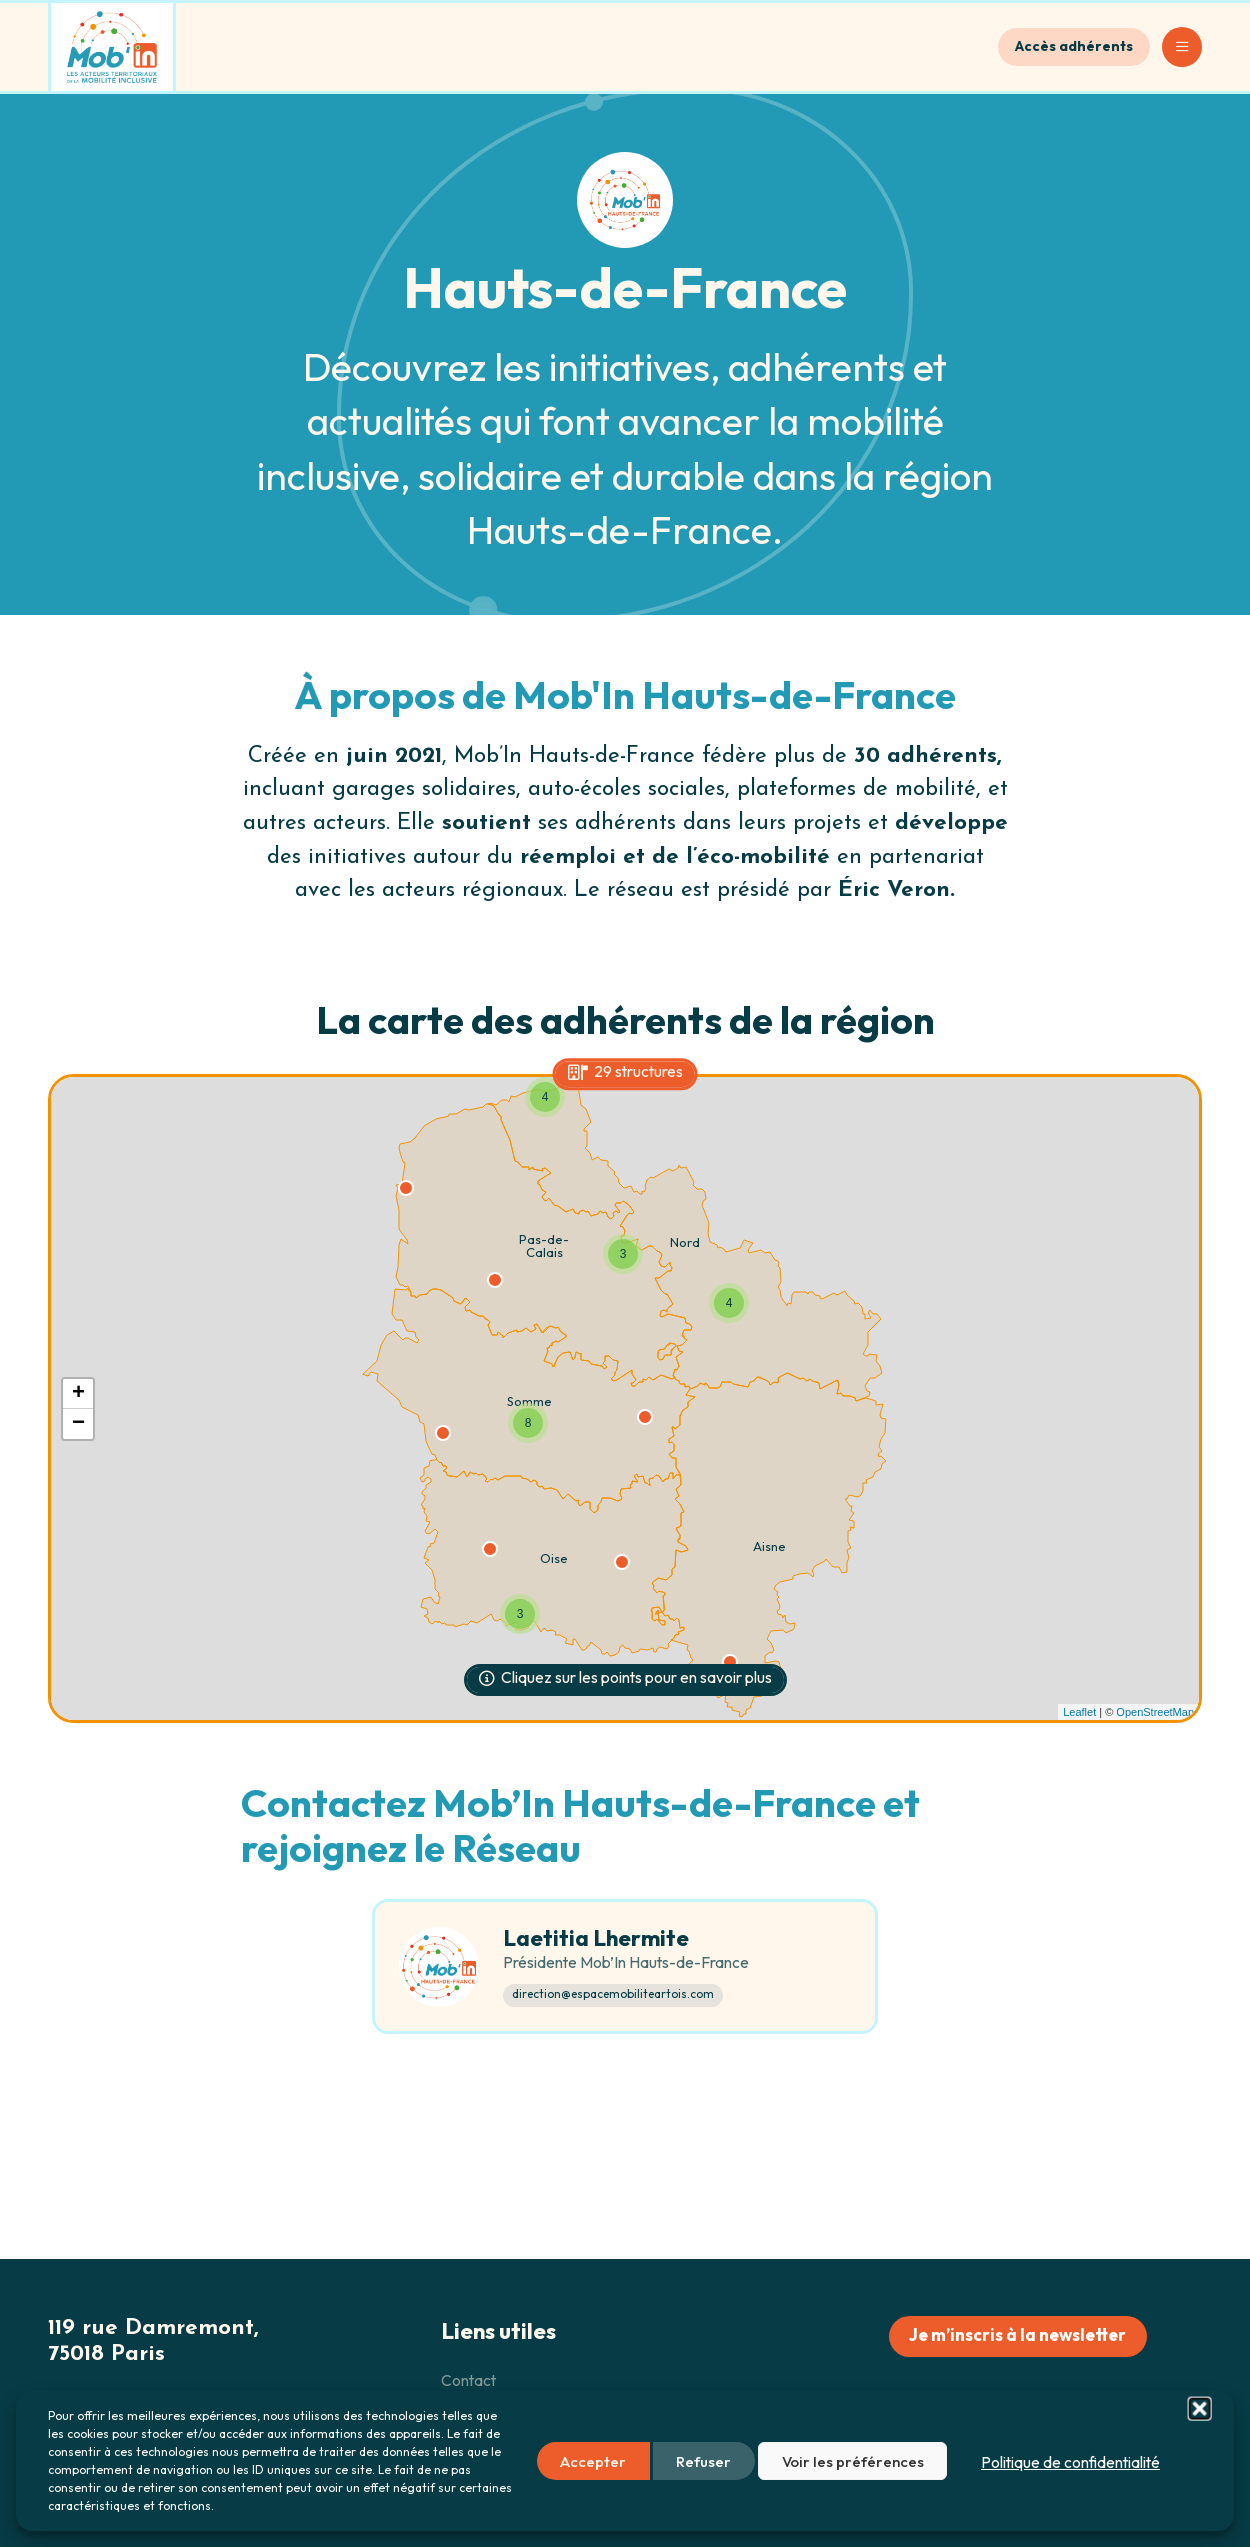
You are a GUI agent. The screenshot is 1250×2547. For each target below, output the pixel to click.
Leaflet (1079, 1712)
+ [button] (78, 1394)
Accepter (593, 2461)
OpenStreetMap (1155, 1712)
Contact (468, 2381)
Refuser (703, 2461)
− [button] (78, 1424)
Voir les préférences (853, 2461)
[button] (1198, 2461)
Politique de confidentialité (1070, 2462)
